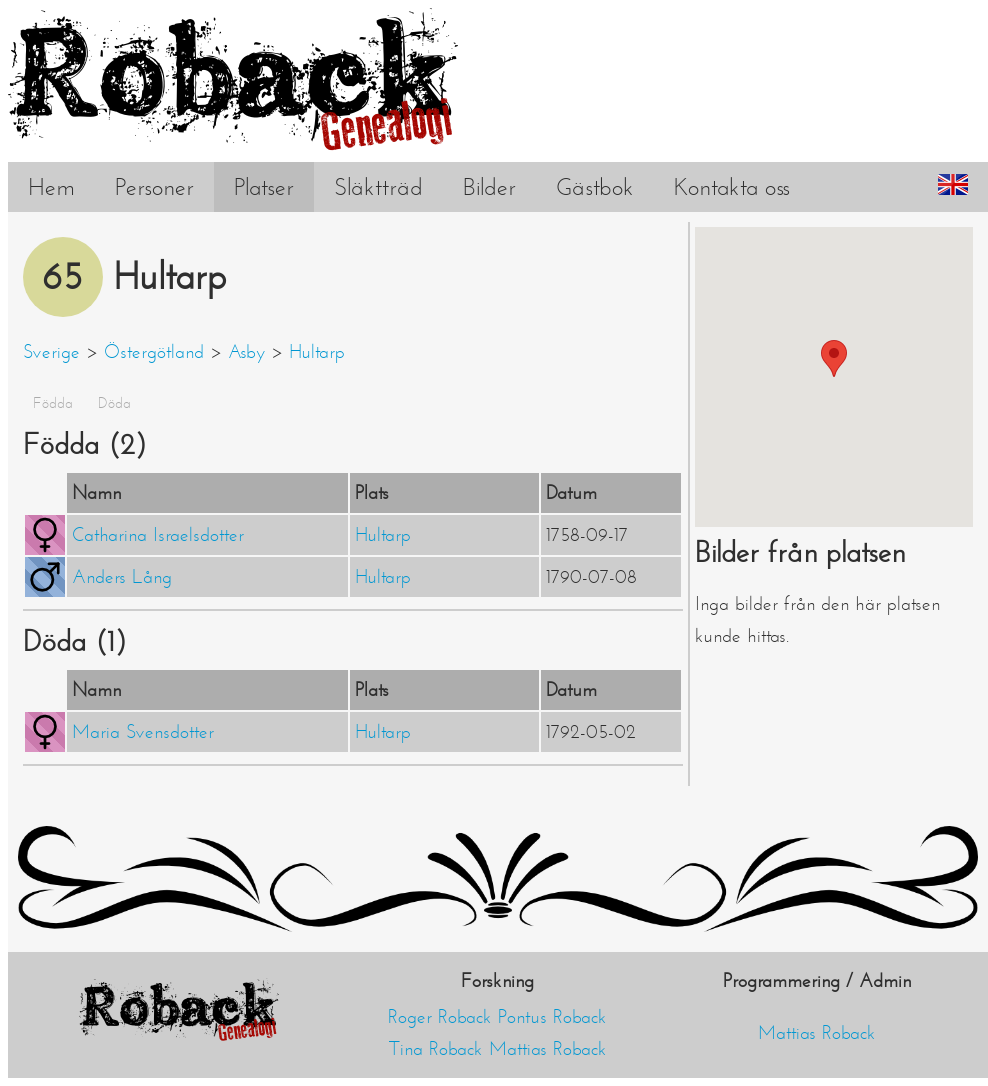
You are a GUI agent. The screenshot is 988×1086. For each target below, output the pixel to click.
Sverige (51, 352)
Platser (264, 187)
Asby (246, 352)
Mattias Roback (548, 1049)
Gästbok (595, 187)
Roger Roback (440, 1017)
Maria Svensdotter (143, 732)
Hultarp (317, 352)
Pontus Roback (552, 1017)
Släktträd (378, 187)
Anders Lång (122, 577)
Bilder (489, 187)
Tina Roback (436, 1049)
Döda (114, 403)
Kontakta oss (732, 187)
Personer (154, 187)
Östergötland (154, 352)
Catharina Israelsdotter (158, 535)
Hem (51, 187)
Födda (53, 403)
